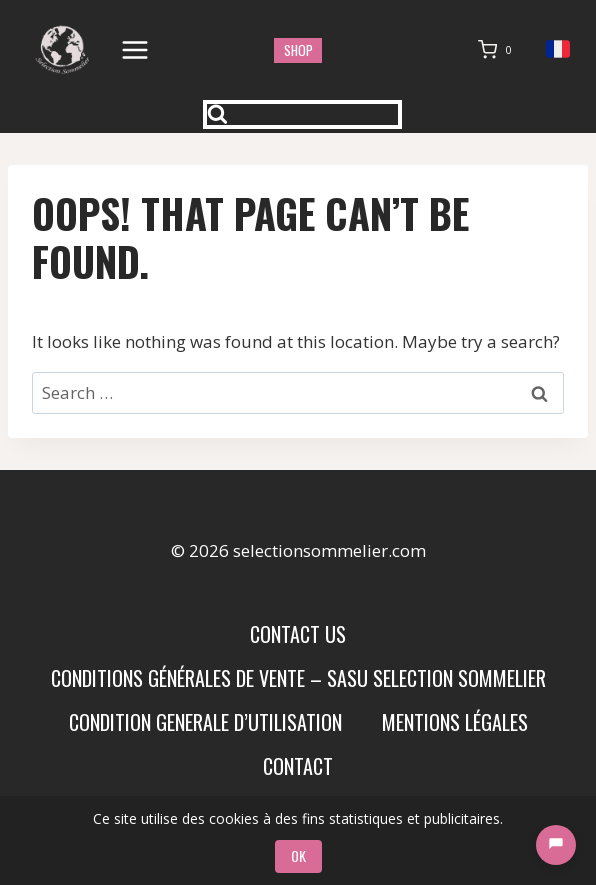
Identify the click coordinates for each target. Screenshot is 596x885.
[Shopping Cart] (499, 50)
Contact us (298, 634)
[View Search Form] (303, 114)
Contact (298, 766)
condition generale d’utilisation (205, 722)
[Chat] (556, 845)
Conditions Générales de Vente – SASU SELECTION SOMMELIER (298, 678)
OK (298, 855)
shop (298, 50)
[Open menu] (135, 49)
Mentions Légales (455, 722)
